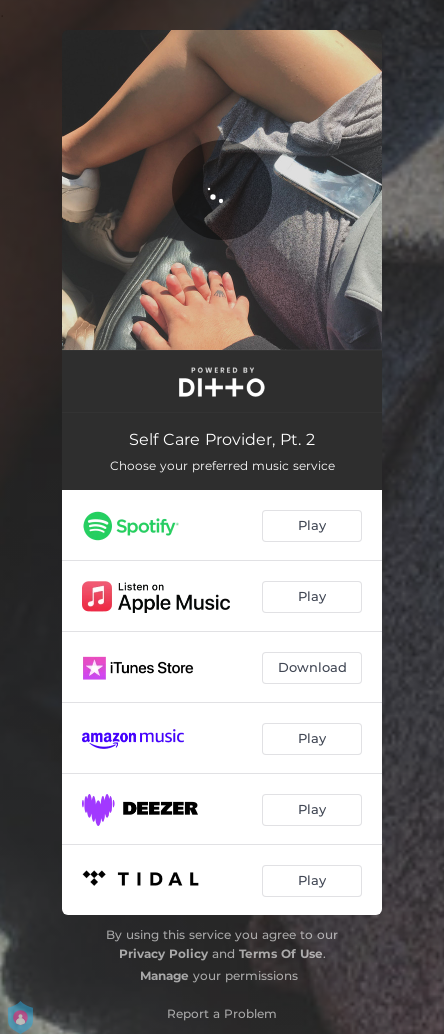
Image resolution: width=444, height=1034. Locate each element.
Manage (164, 975)
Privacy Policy (163, 953)
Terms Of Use (281, 953)
